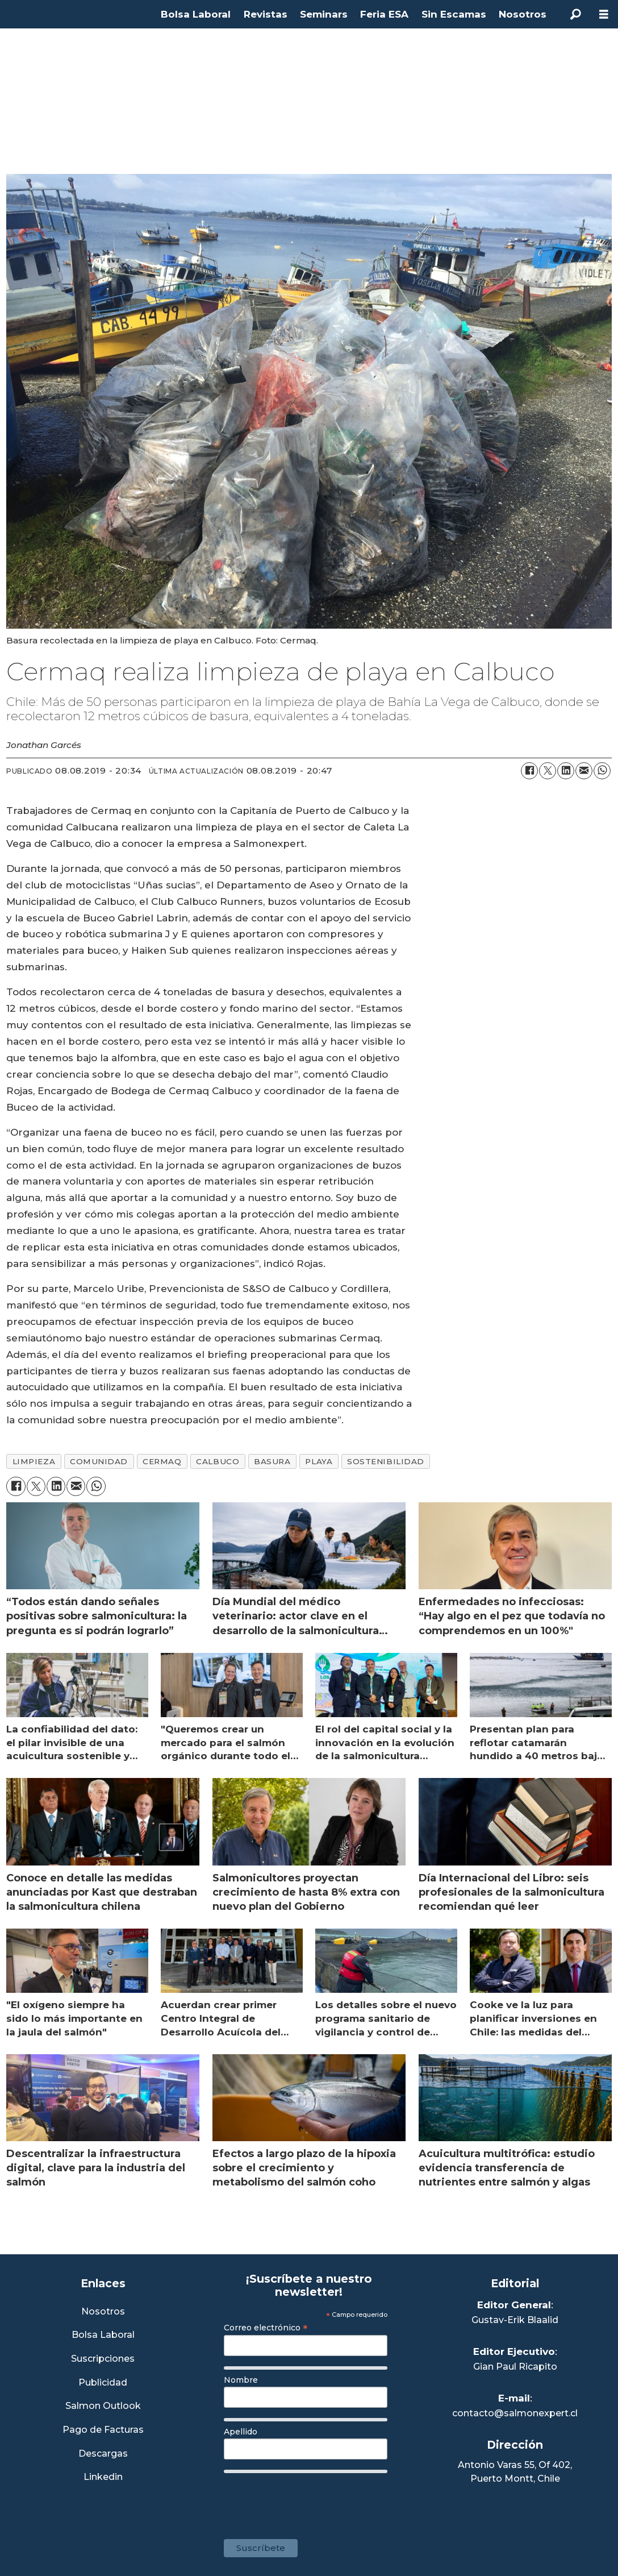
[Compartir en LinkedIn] (565, 770)
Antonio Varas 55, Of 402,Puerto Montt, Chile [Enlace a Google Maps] (515, 2471)
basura (272, 1461)
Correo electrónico (266, 2327)
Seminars (324, 14)
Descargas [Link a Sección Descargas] (103, 2454)
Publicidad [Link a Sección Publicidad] (102, 2383)
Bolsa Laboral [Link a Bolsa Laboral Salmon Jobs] (103, 2335)
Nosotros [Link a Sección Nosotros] (103, 2312)
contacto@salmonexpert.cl (515, 2413)
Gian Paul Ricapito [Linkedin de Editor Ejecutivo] (515, 2366)
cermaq (162, 1461)
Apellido (240, 2432)
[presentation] (310, 2500)
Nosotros (522, 14)
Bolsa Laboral (196, 14)
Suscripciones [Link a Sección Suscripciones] (103, 2359)
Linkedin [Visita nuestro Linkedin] (103, 2477)
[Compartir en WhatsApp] (602, 770)
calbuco (217, 1461)
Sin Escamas (453, 14)
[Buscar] (575, 14)
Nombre (241, 2380)
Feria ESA (384, 14)
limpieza (33, 1461)
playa (318, 1461)
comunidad (99, 1461)
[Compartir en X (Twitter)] (547, 770)
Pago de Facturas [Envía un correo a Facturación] (103, 2430)
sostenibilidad (385, 1461)
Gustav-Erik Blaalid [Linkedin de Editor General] (514, 2320)
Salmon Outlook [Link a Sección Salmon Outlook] (103, 2406)
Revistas (265, 14)
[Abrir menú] (604, 14)
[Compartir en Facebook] (529, 770)
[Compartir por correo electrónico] (583, 770)
